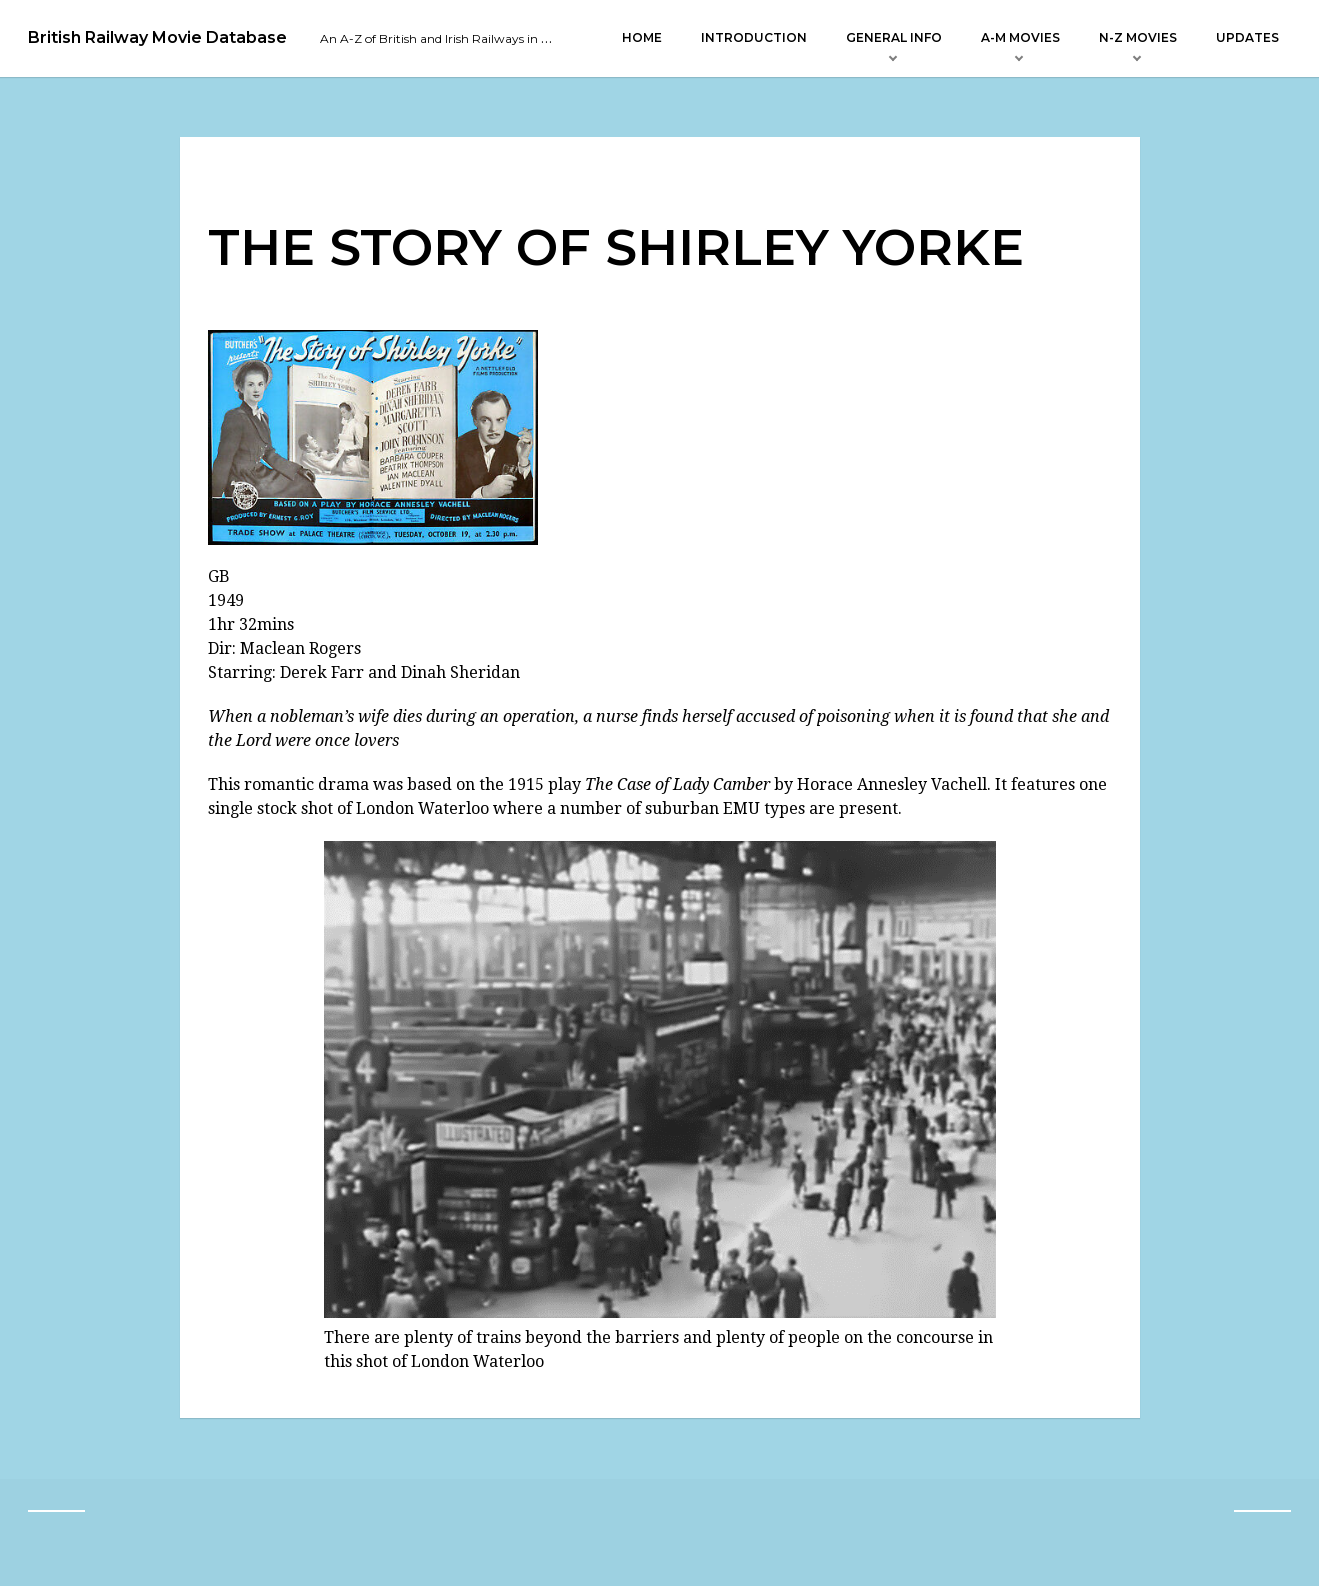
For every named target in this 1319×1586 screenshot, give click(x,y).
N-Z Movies (1138, 37)
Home (642, 37)
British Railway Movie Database (157, 38)
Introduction (754, 37)
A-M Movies (1020, 37)
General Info (894, 37)
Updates (1247, 37)
